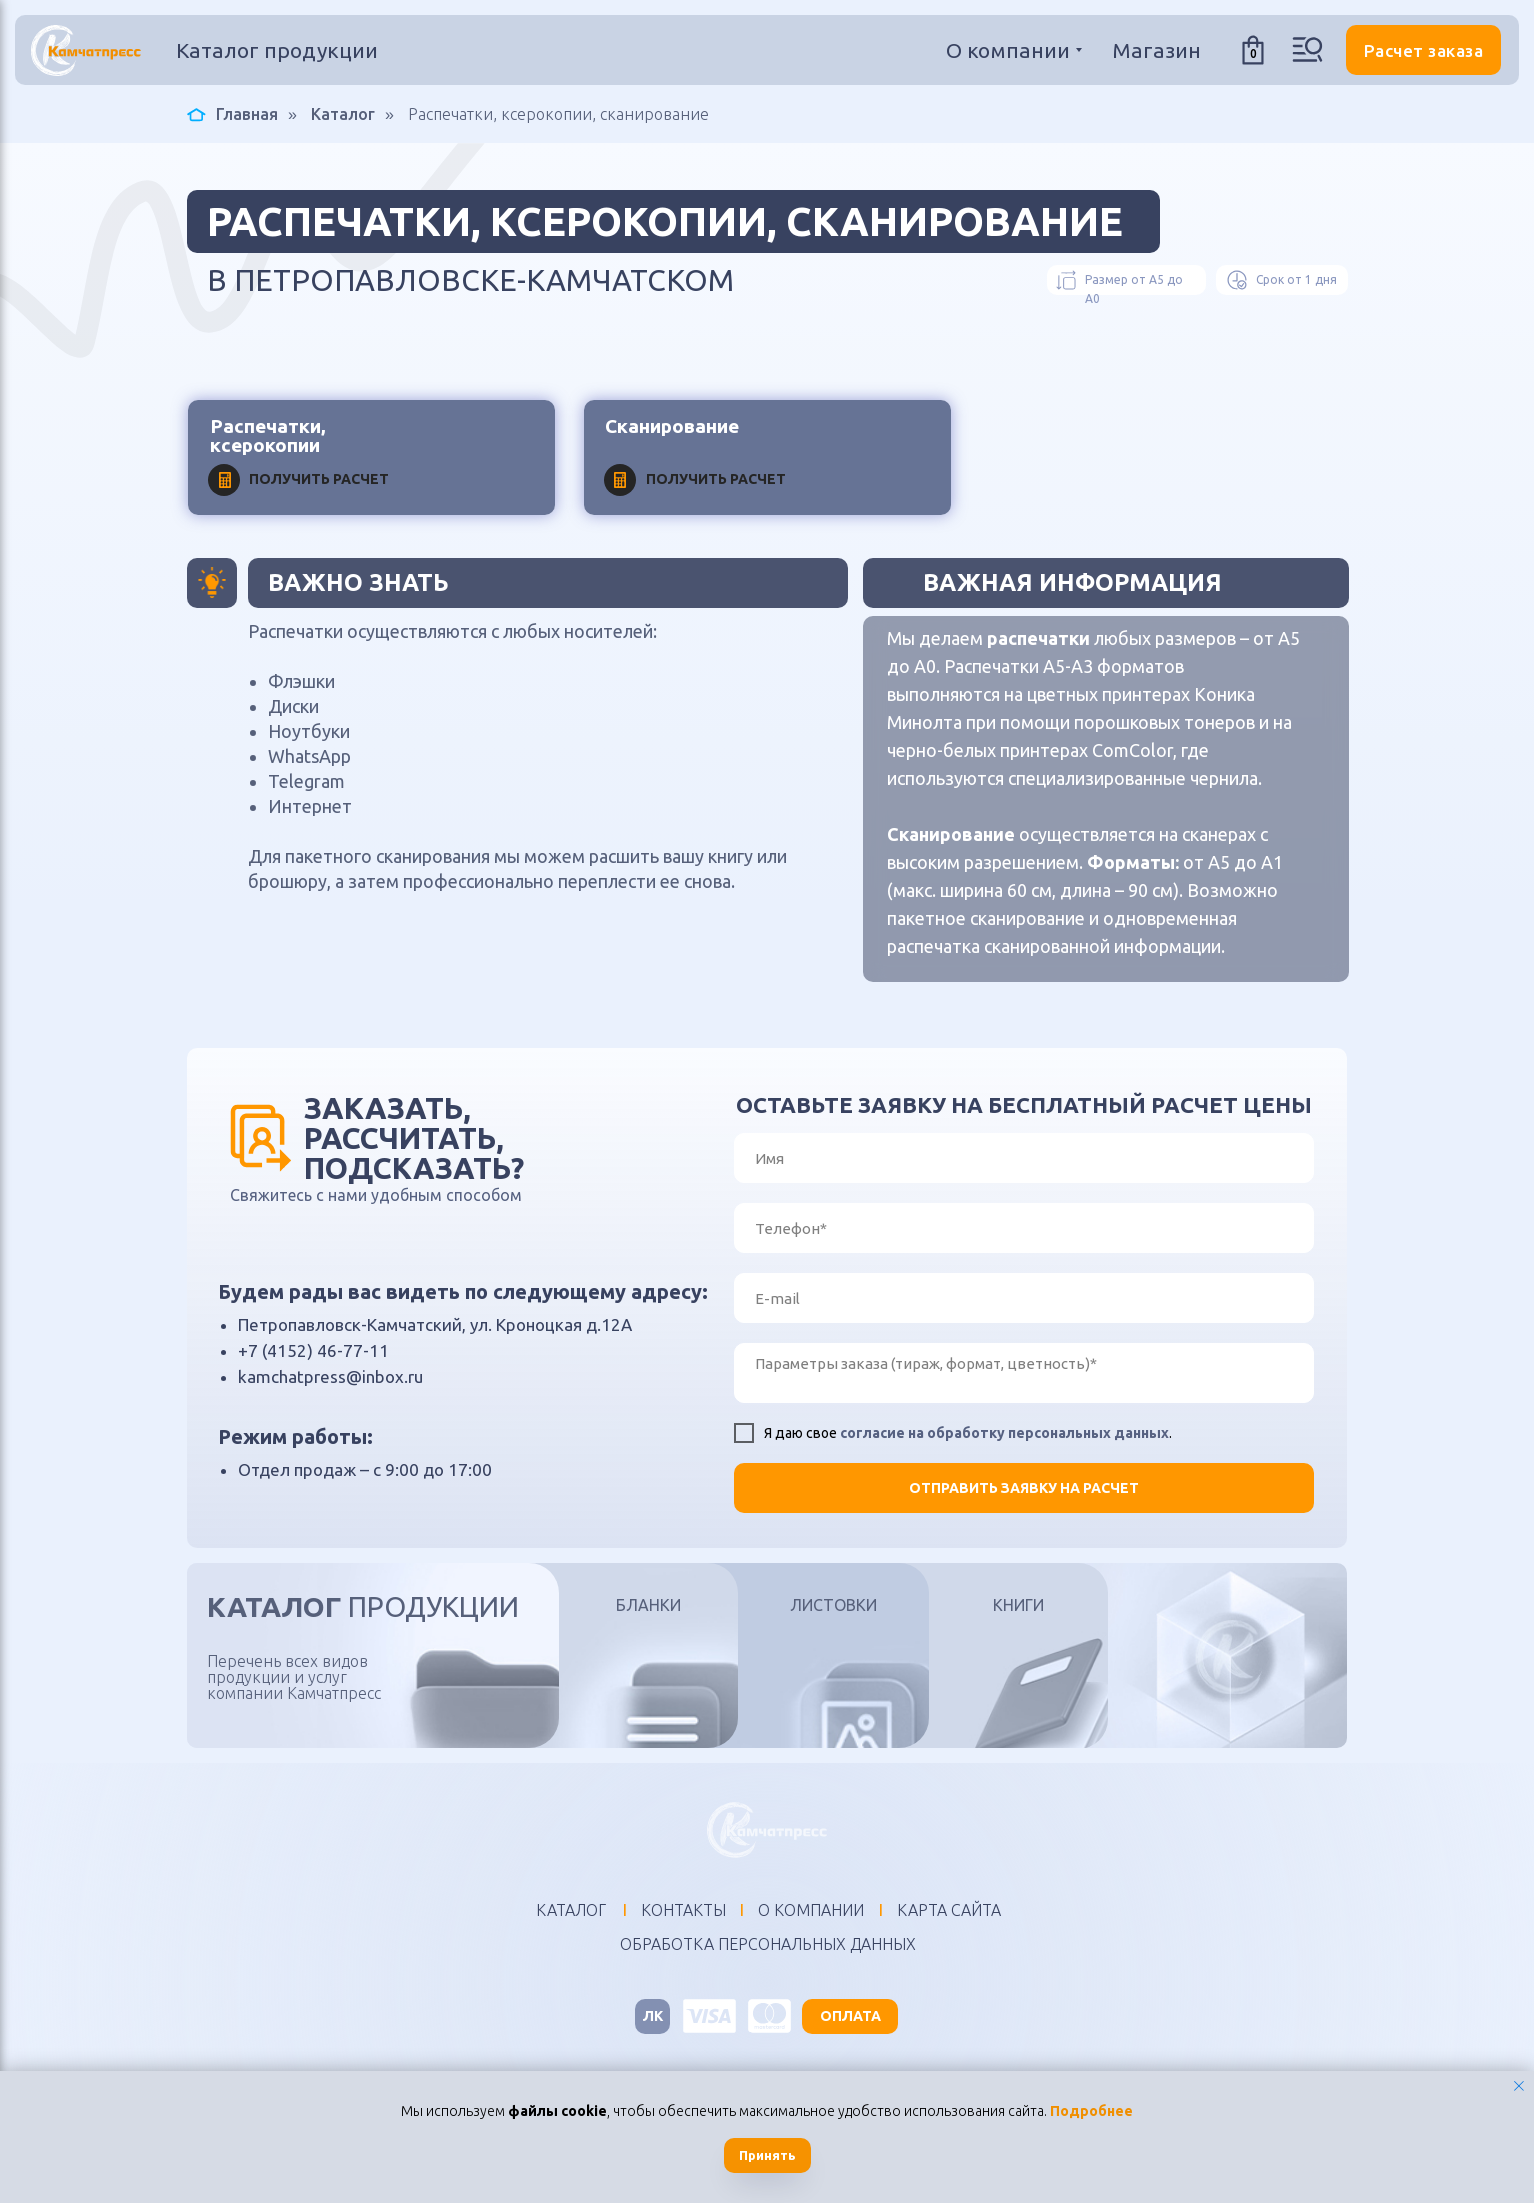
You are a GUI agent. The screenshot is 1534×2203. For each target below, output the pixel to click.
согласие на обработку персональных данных (1004, 1433)
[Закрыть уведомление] (1519, 2086)
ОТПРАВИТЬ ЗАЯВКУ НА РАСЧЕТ (1024, 1488)
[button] (1423, 50)
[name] (1024, 1158)
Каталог (343, 114)
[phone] (1024, 1228)
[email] (1024, 1298)
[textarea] (1024, 1373)
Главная (232, 114)
